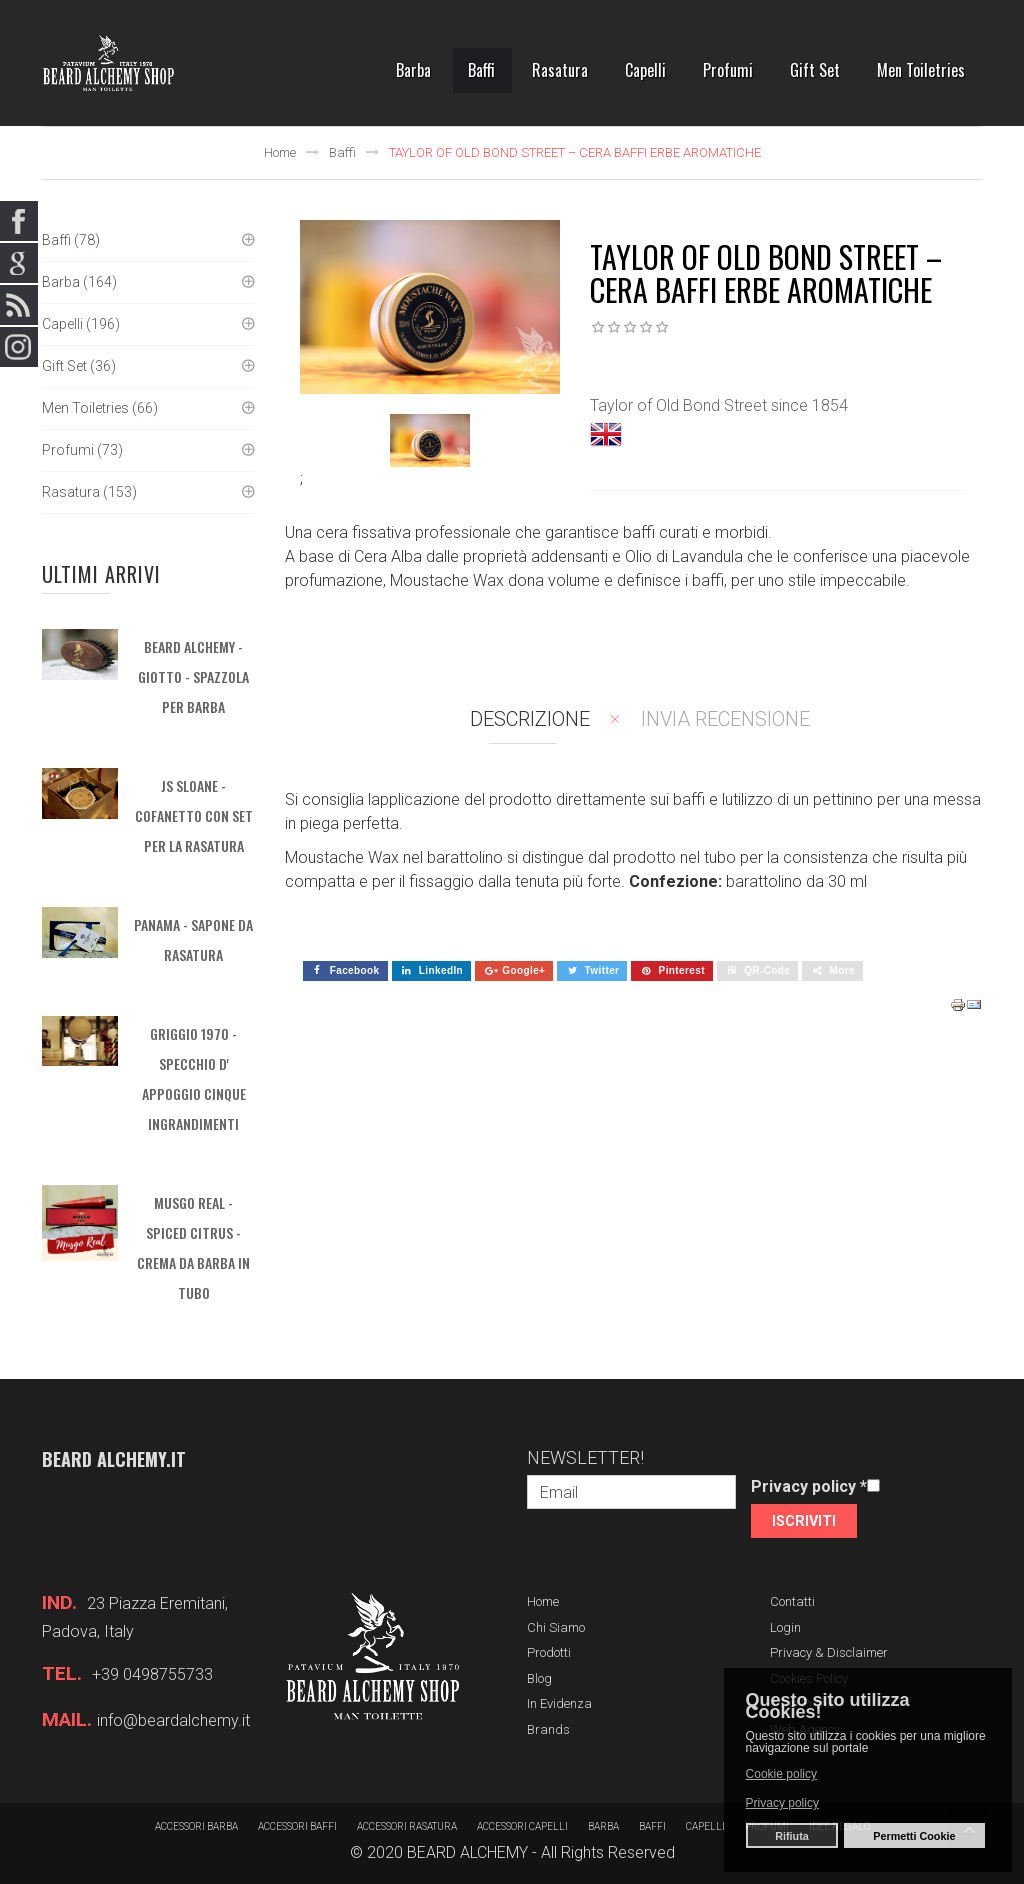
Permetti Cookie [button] (914, 1836)
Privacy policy (809, 1486)
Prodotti (549, 1652)
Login (785, 1627)
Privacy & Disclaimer (829, 1652)
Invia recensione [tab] (725, 719)
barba (603, 1826)
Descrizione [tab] (530, 719)
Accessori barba (196, 1826)
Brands (548, 1729)
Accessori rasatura (407, 1826)
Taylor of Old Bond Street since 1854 (719, 405)
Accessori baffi (297, 1826)
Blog (539, 1678)
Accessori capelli (522, 1826)
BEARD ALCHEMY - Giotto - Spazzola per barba (193, 676)
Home (280, 152)
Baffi (342, 152)
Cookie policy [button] (781, 1774)
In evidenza (559, 1703)
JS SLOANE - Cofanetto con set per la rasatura (194, 815)
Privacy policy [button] (782, 1803)
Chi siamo (556, 1627)
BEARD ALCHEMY (467, 1852)
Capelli (705, 1826)
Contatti (792, 1601)
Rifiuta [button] (792, 1836)
